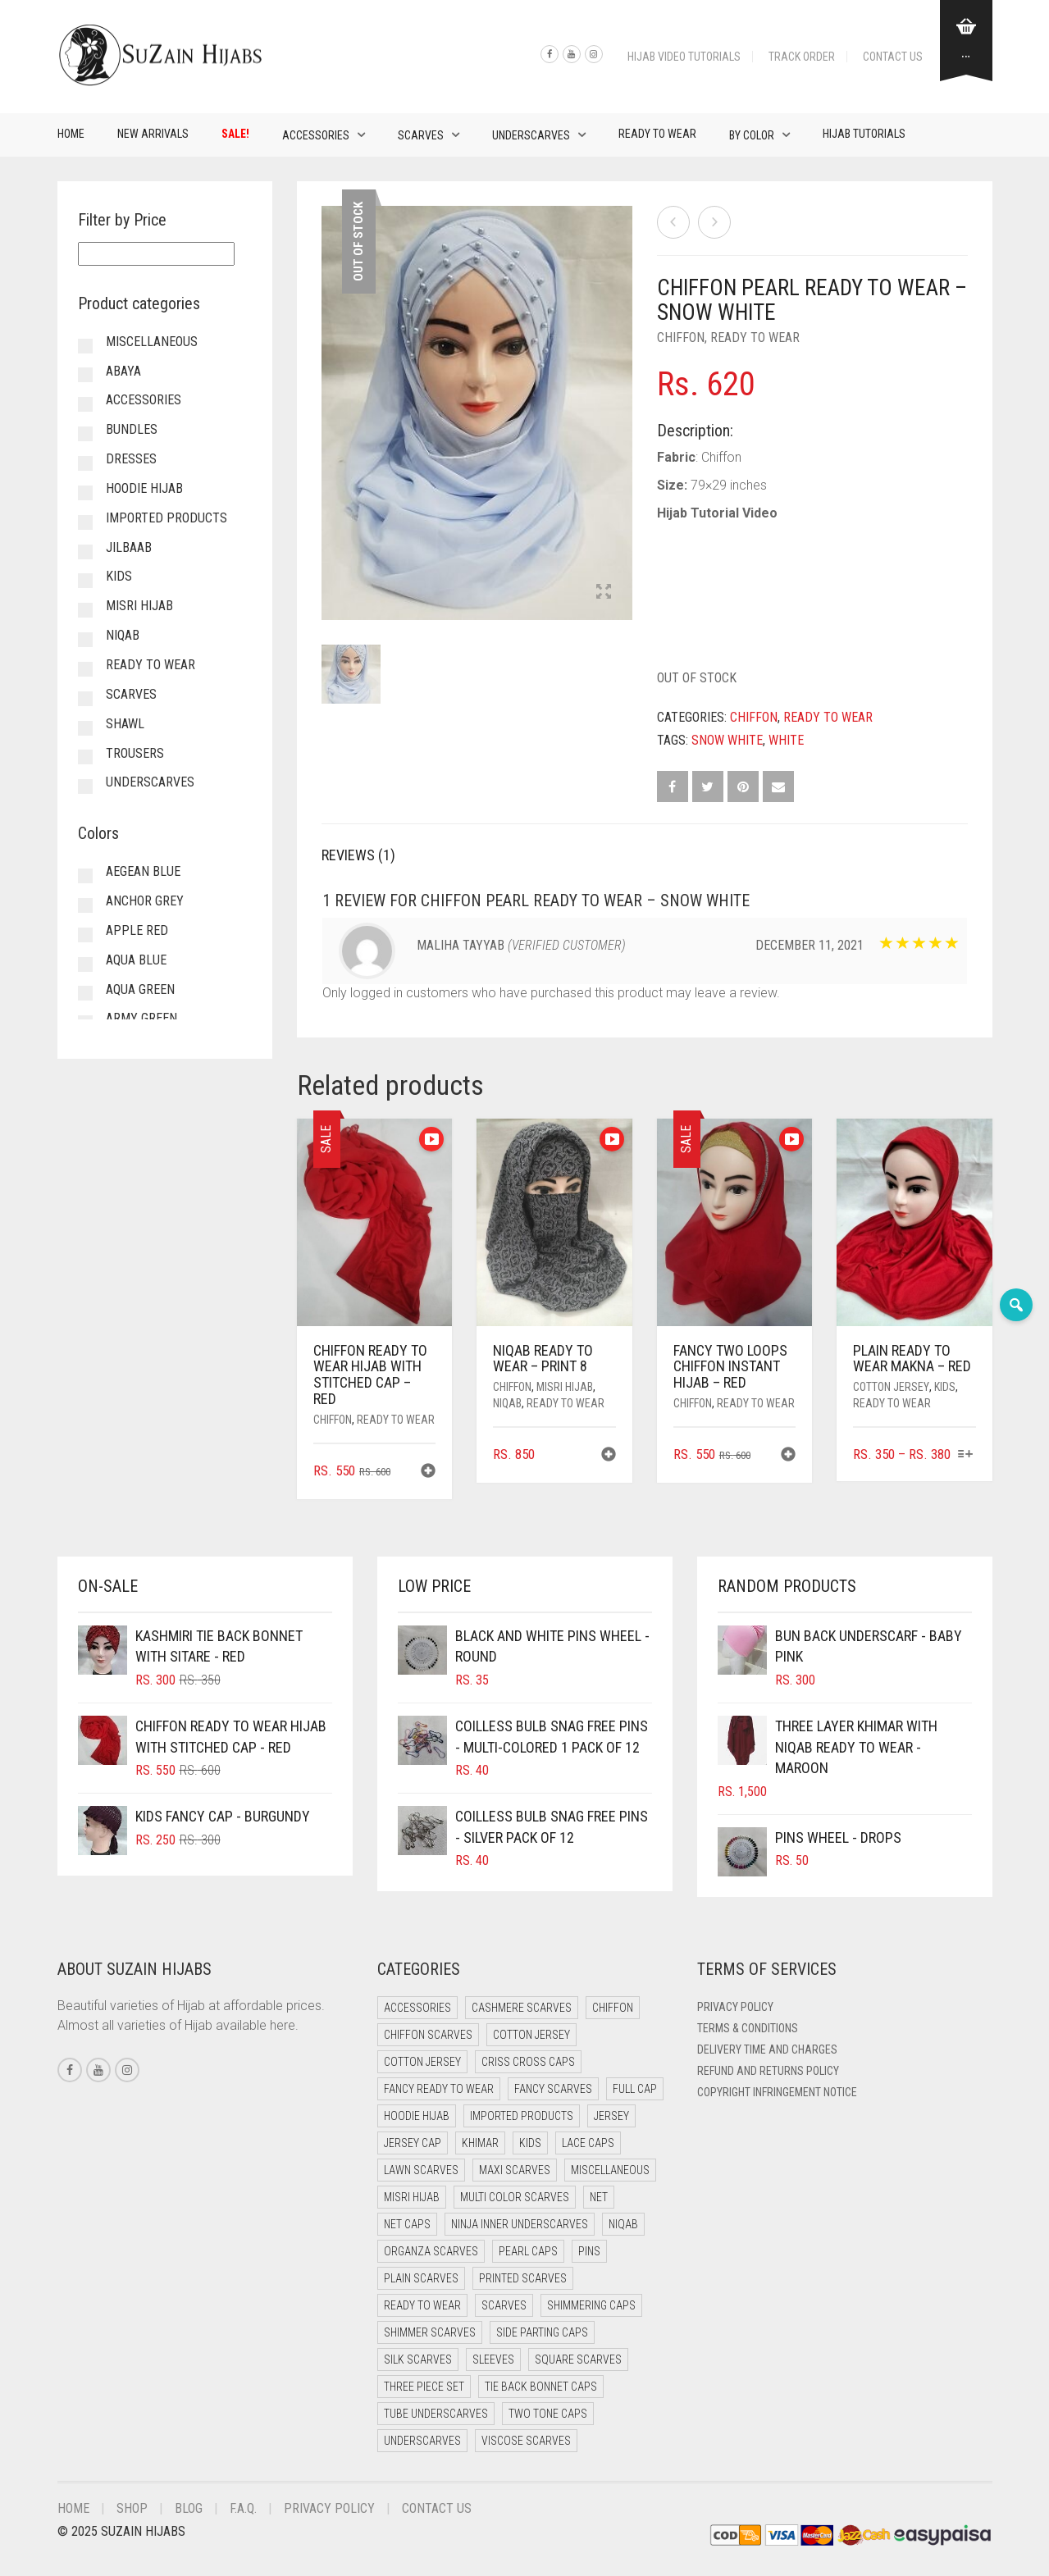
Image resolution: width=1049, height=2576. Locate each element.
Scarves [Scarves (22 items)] (504, 2305)
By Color (751, 135)
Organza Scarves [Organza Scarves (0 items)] (431, 2251)
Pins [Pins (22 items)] (589, 2251)
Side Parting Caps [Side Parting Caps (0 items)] (542, 2332)
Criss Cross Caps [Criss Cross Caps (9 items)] (528, 2061)
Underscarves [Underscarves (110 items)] (422, 2440)
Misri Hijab (564, 1386)
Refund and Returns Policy (768, 2070)
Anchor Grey (145, 901)
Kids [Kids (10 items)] (530, 2143)
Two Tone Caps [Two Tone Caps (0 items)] (548, 2413)
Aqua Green (140, 989)
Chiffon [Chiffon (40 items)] (612, 2007)
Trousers (135, 753)
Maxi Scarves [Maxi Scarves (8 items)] (514, 2170)
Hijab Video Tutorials (684, 56)
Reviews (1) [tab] (358, 855)
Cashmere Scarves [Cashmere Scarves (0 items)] (522, 2007)
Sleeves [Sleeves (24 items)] (493, 2359)
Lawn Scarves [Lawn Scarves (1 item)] (421, 2170)
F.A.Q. (243, 2508)
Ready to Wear (657, 133)
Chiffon (681, 337)
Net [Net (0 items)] (599, 2197)
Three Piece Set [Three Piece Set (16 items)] (424, 2386)
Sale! (235, 133)
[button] (428, 1472)
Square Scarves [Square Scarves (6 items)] (578, 2359)
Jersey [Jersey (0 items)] (611, 2115)
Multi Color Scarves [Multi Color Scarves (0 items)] (514, 2197)
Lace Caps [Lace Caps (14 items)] (588, 2143)
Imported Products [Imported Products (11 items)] (521, 2115)
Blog (189, 2508)
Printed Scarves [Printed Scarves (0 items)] (523, 2278)
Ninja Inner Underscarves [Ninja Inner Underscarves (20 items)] (519, 2224)
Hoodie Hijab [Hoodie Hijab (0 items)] (416, 2115)
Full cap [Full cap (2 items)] (635, 2088)
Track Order (802, 56)
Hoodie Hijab (144, 488)
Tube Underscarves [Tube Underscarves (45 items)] (436, 2413)
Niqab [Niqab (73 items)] (623, 2224)
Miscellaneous (152, 341)
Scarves (421, 135)
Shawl (125, 724)
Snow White (727, 740)
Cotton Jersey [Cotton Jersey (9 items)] (422, 2061)
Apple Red (137, 930)
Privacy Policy (735, 2006)
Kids (945, 1386)
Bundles (131, 429)
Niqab (507, 1403)
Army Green (141, 1018)
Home (70, 133)
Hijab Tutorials (864, 133)
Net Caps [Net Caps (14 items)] (407, 2224)
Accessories (315, 135)
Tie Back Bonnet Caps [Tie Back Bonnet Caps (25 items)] (541, 2386)
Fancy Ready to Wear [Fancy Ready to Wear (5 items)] (439, 2088)
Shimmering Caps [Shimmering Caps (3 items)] (591, 2305)
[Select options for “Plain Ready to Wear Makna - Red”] (965, 1455)
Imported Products (166, 518)
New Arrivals (153, 133)
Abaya (123, 371)
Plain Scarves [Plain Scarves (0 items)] (421, 2278)
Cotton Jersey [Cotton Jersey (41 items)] (531, 2034)
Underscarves (531, 135)
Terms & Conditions (747, 2028)
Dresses (131, 459)
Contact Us (893, 56)
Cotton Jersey (891, 1386)
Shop (132, 2508)
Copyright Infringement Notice (777, 2092)
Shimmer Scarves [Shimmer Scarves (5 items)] (430, 2332)
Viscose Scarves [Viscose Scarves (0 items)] (526, 2440)
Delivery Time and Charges (767, 2049)
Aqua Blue (136, 960)
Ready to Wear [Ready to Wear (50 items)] (422, 2305)
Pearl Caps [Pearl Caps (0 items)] (528, 2251)
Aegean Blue (143, 871)
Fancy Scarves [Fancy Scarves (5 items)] (553, 2088)
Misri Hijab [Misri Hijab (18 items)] (412, 2197)
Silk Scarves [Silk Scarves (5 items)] (418, 2359)
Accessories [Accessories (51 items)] (417, 2007)
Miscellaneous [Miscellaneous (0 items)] (610, 2170)
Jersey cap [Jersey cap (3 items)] (412, 2143)
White (786, 740)
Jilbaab (129, 547)
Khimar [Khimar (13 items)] (480, 2143)
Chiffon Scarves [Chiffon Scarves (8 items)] (428, 2034)
